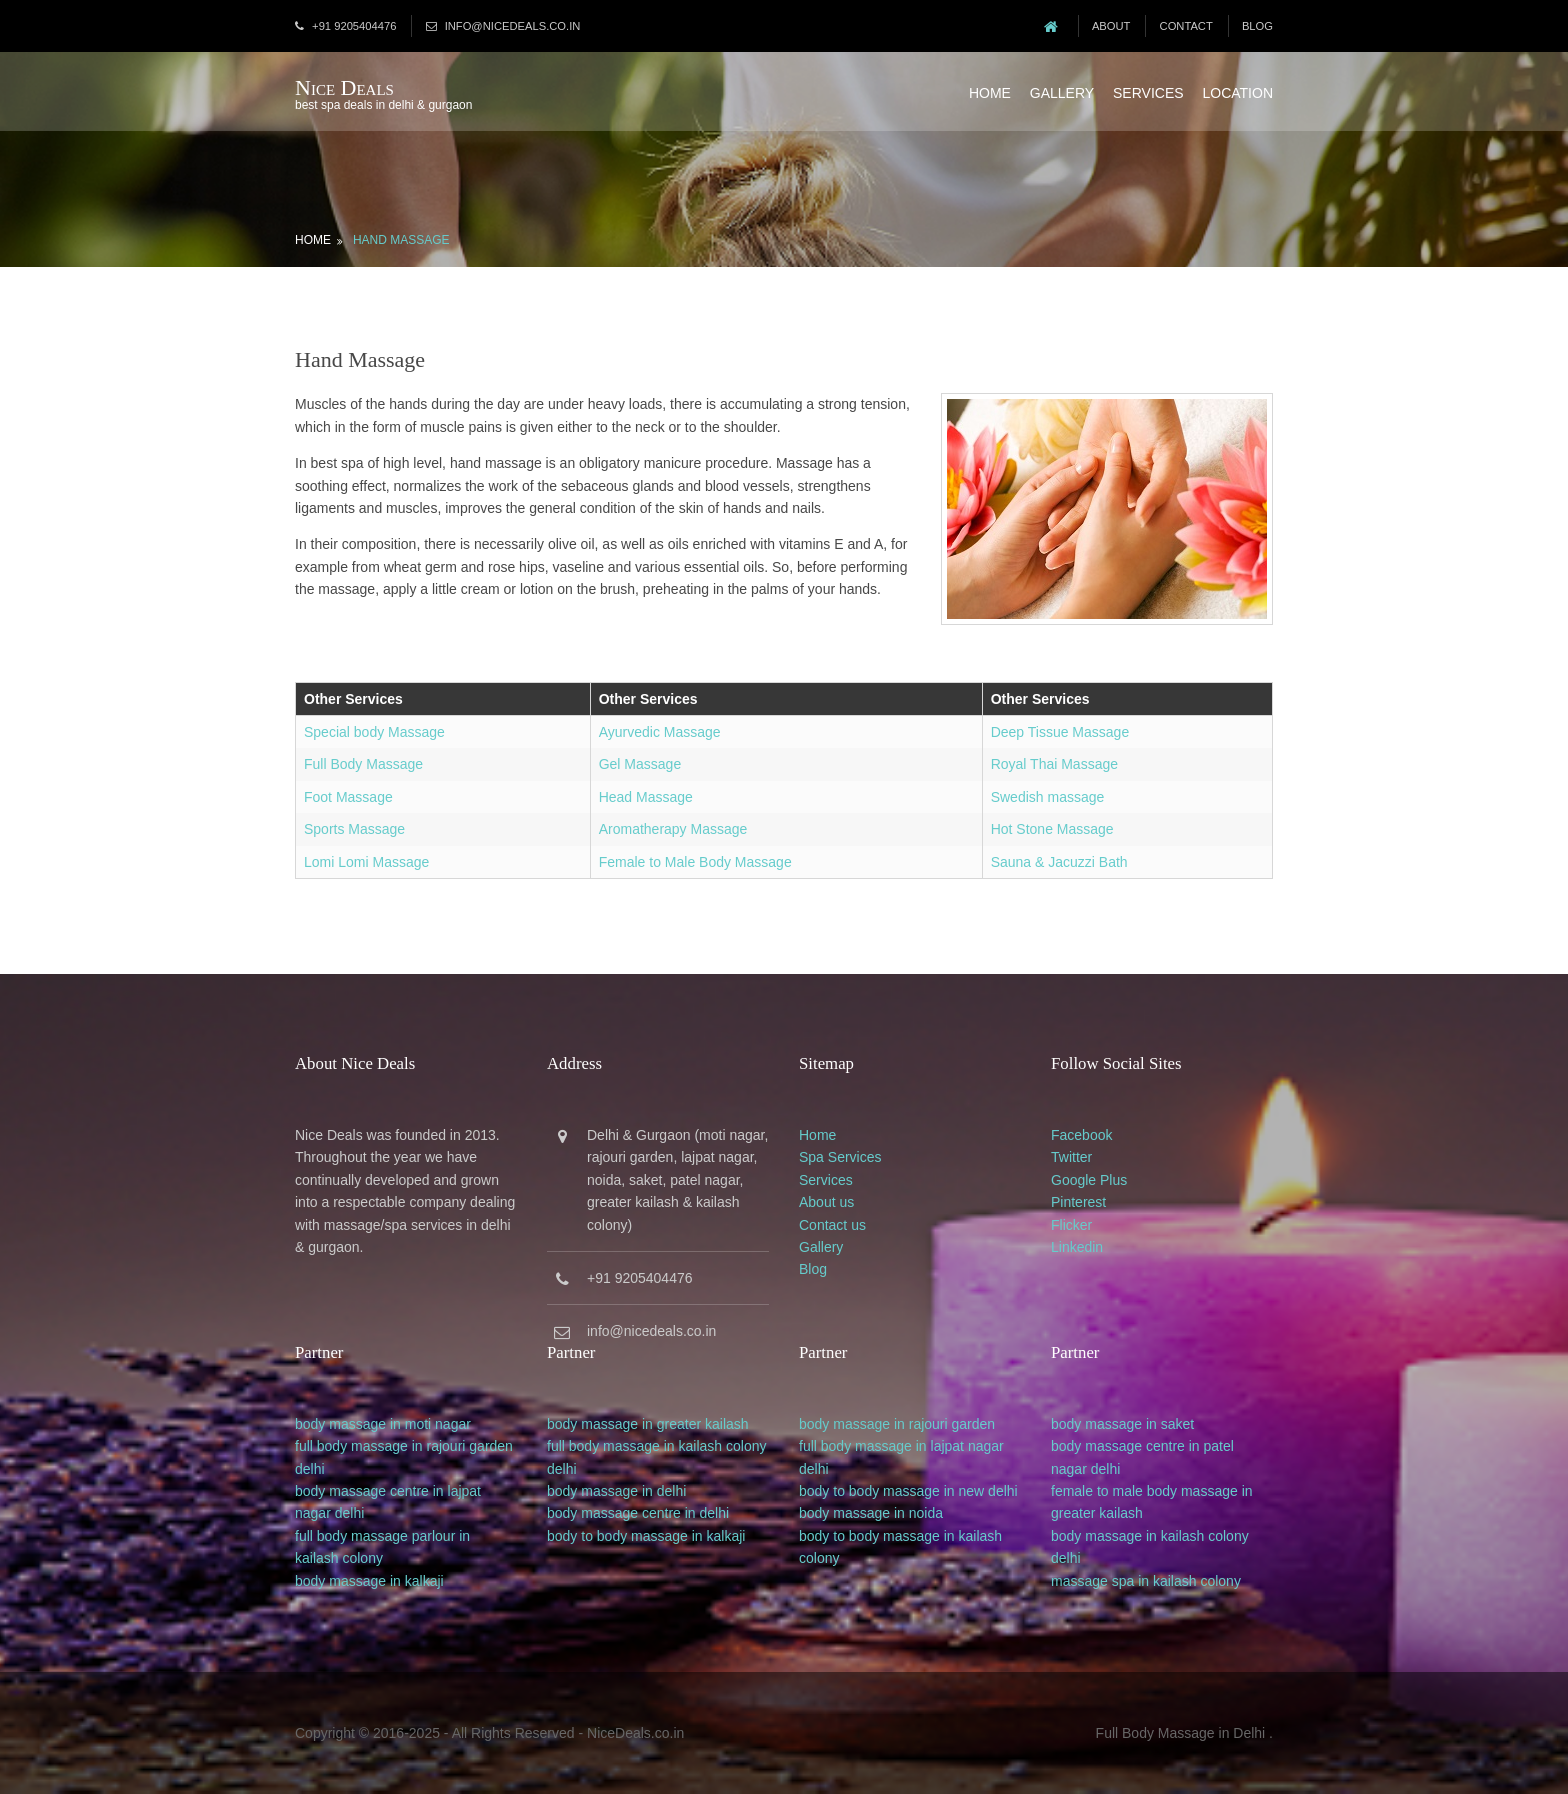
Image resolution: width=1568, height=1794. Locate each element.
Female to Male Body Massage (695, 862)
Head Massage (646, 797)
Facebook (1081, 1135)
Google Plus (1089, 1180)
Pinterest (1078, 1202)
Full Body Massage (363, 764)
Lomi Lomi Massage (366, 862)
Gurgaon (663, 1135)
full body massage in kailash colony (656, 1446)
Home (990, 93)
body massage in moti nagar (383, 1424)
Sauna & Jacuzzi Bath (1059, 862)
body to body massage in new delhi (908, 1491)
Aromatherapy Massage (673, 829)
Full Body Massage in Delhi (1181, 1733)
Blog (1257, 26)
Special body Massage (374, 732)
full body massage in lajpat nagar (901, 1446)
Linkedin (1077, 1247)
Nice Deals (344, 87)
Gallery (1062, 93)
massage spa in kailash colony (1146, 1581)
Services (1148, 93)
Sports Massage (354, 829)
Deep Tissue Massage (1060, 732)
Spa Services (840, 1157)
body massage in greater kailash (648, 1424)
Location (1237, 93)
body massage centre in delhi (638, 1513)
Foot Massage (348, 797)
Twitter (1071, 1157)
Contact (1186, 26)
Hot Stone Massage (1052, 829)
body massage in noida (871, 1513)
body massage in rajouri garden (897, 1424)
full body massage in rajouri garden (404, 1446)
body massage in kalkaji (369, 1581)
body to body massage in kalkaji (646, 1536)
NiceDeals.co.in (635, 1733)
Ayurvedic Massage (660, 732)
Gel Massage (640, 764)
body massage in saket (1122, 1424)
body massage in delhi (616, 1491)
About (1111, 26)
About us (826, 1202)
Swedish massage (1048, 797)
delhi (310, 1469)
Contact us (832, 1225)
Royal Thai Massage (1054, 764)
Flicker (1071, 1225)
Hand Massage (401, 240)
